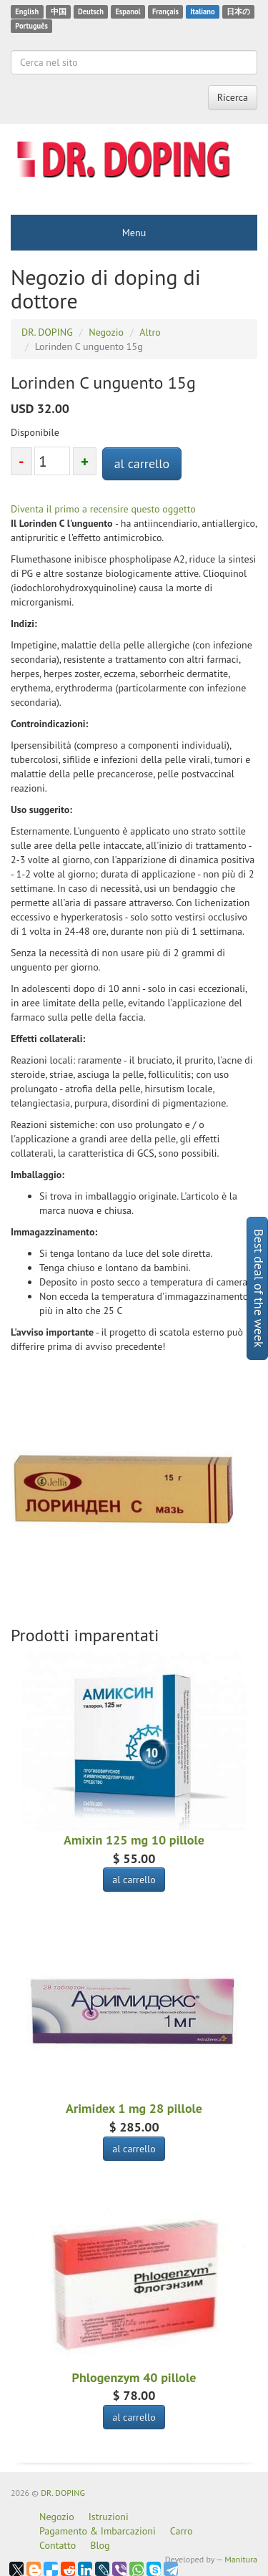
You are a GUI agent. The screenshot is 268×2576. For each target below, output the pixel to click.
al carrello (142, 463)
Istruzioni (109, 2516)
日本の (238, 11)
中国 (58, 11)
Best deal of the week (259, 1288)
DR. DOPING (63, 2492)
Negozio (56, 2516)
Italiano (202, 11)
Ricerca (232, 97)
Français (165, 11)
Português (31, 26)
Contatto (57, 2545)
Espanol (127, 11)
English (27, 11)
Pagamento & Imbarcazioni (97, 2530)
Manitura (240, 2559)
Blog (99, 2545)
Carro (181, 2530)
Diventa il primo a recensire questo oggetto (103, 508)
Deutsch (91, 11)
